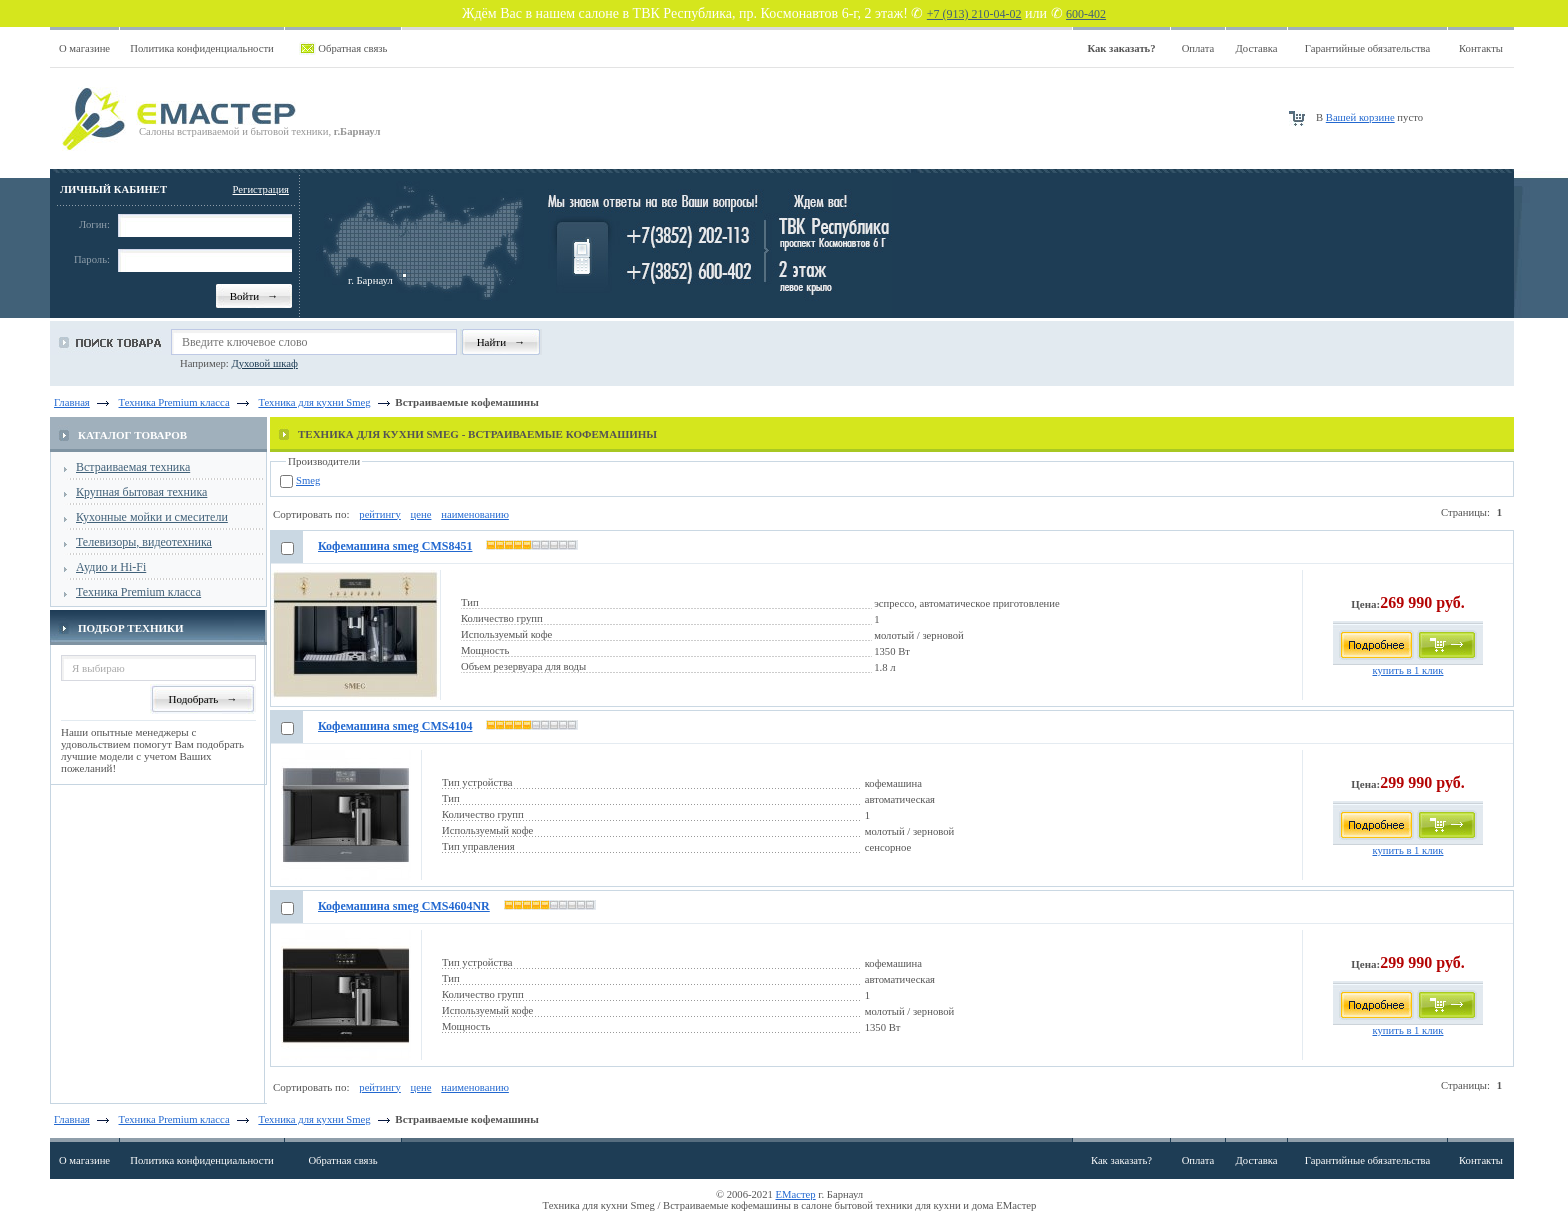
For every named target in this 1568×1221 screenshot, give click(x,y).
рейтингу (380, 514)
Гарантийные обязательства (1367, 48)
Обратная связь (352, 48)
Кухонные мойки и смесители (152, 517)
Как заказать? (1121, 1160)
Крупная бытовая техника (141, 492)
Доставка (1257, 48)
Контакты (1481, 48)
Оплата (1198, 48)
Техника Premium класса (138, 592)
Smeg (308, 480)
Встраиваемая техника (133, 467)
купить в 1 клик (1407, 670)
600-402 (1086, 14)
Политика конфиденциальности (202, 48)
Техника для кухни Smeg (314, 1119)
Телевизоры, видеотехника (144, 542)
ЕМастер (796, 1194)
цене (421, 514)
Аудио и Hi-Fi (111, 567)
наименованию (475, 514)
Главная (72, 402)
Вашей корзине (1360, 117)
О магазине (84, 48)
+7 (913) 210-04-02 (974, 14)
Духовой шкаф (264, 363)
